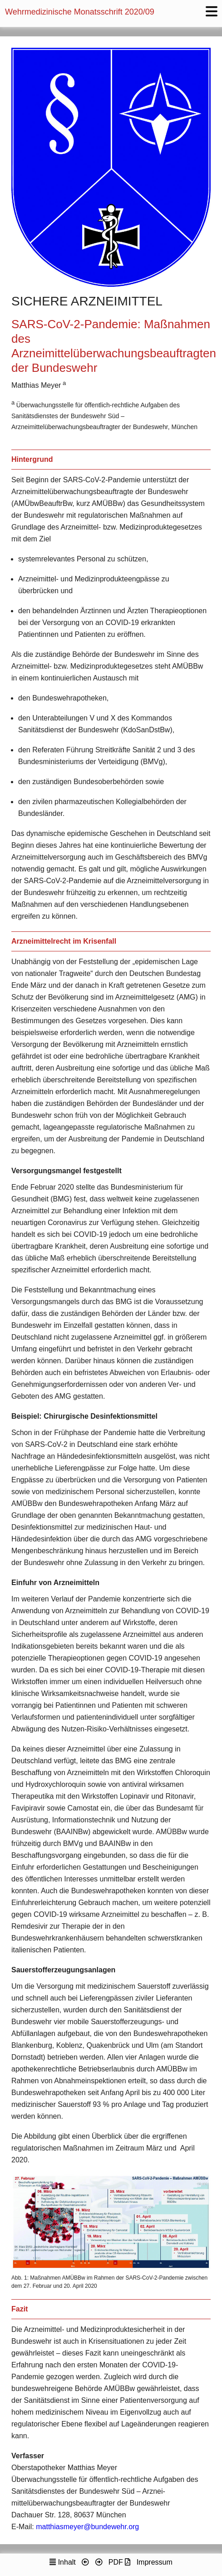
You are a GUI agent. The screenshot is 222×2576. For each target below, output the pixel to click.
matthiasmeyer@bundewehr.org (87, 2527)
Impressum (155, 2562)
